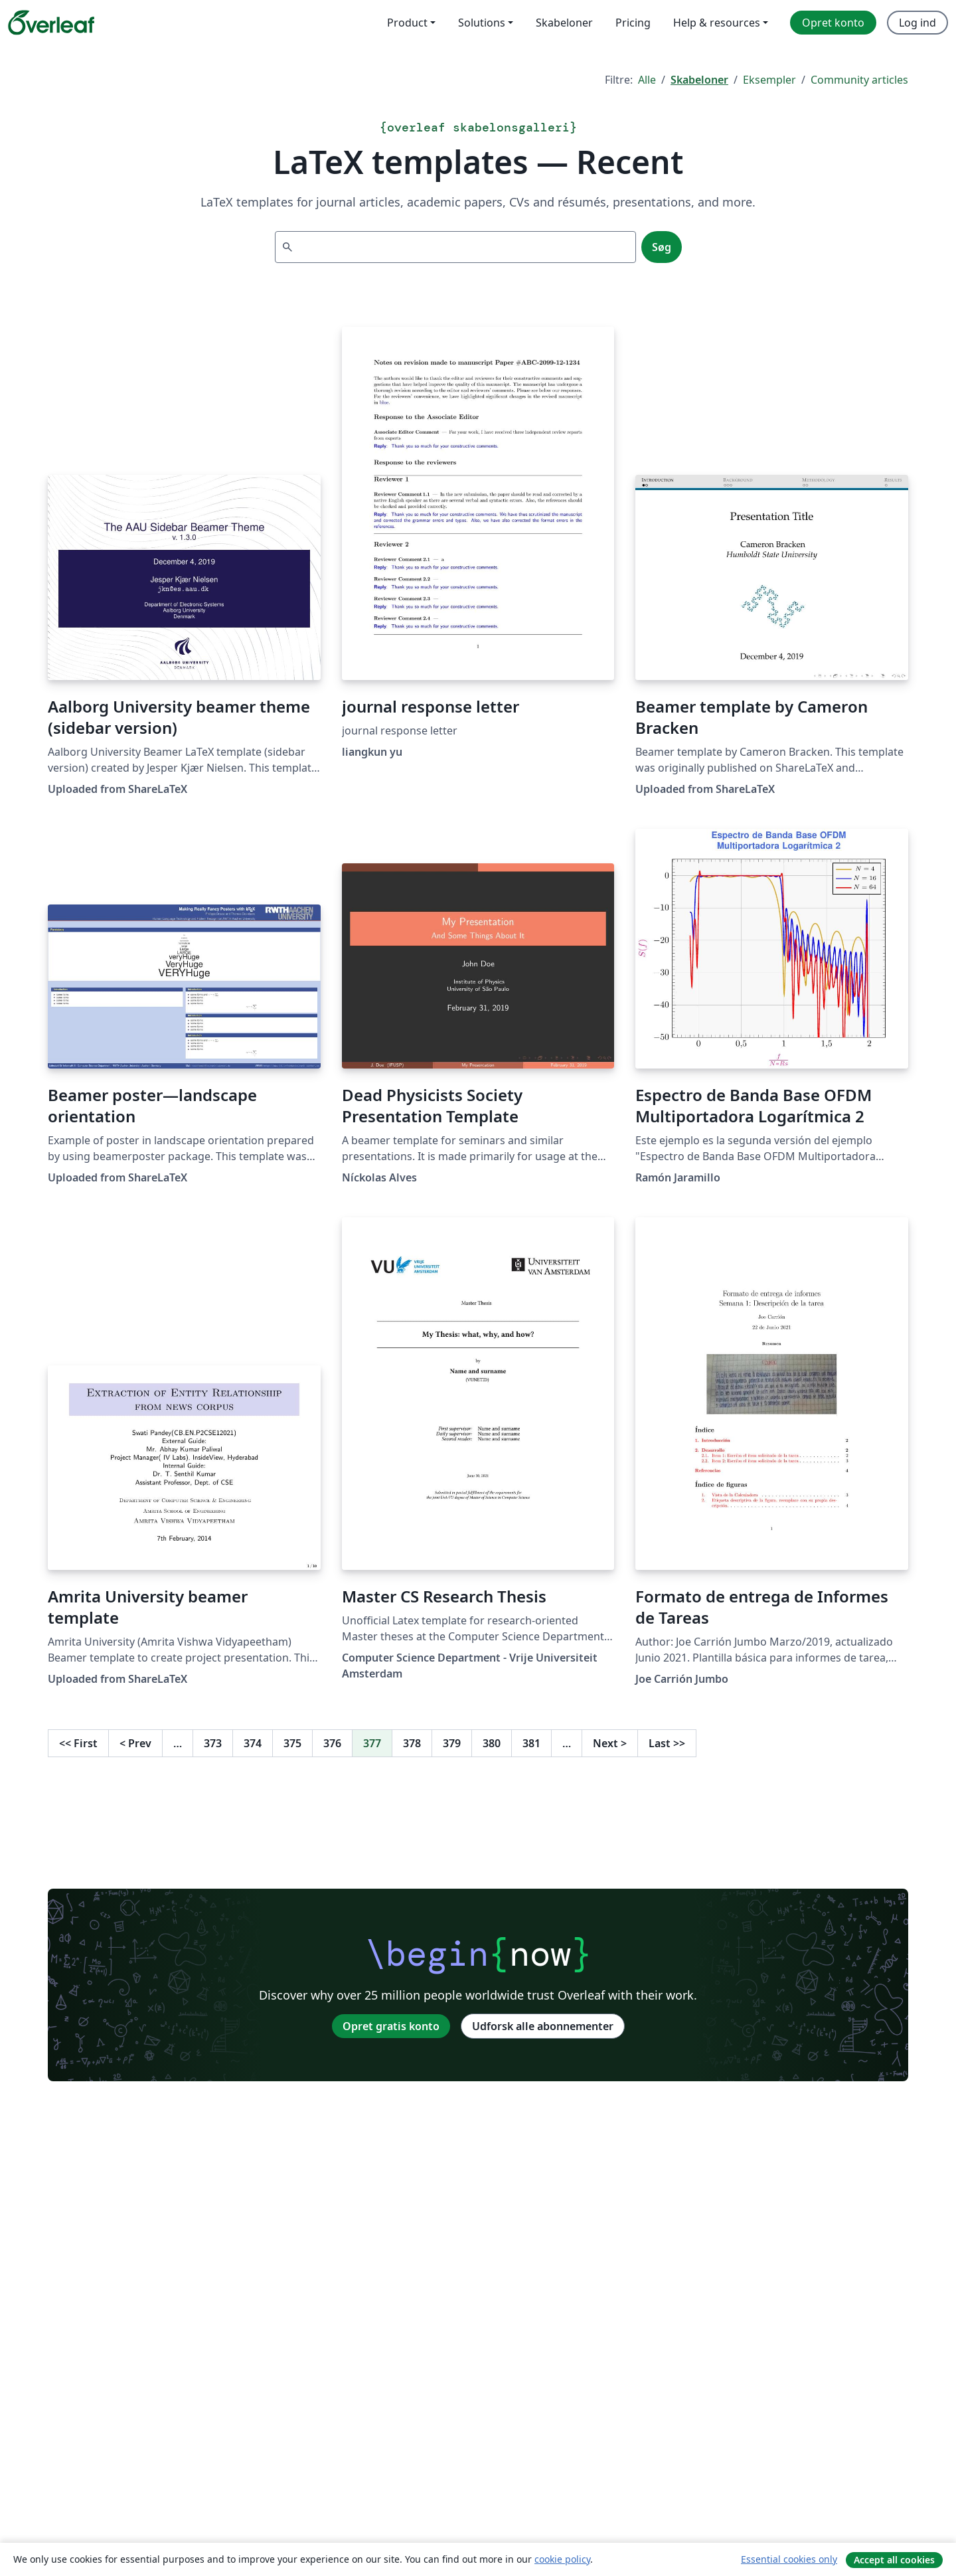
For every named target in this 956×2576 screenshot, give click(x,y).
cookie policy (562, 2559)
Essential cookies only (789, 2559)
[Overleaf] (51, 22)
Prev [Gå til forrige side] (135, 1743)
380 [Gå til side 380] (492, 1743)
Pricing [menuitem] (633, 22)
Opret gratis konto (391, 2026)
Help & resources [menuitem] (716, 22)
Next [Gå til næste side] (610, 1743)
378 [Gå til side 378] (412, 1743)
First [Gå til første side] (78, 1743)
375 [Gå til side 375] (292, 1743)
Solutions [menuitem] (481, 22)
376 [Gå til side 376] (332, 1743)
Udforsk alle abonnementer (542, 2026)
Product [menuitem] (407, 22)
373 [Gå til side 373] (213, 1743)
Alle (647, 79)
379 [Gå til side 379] (452, 1743)
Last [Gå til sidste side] (667, 1743)
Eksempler (769, 79)
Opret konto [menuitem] (833, 22)
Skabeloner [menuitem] (564, 22)
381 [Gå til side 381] (531, 1743)
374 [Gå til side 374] (253, 1743)
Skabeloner (699, 79)
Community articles (859, 79)
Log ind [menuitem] (917, 22)
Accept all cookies (894, 2559)
